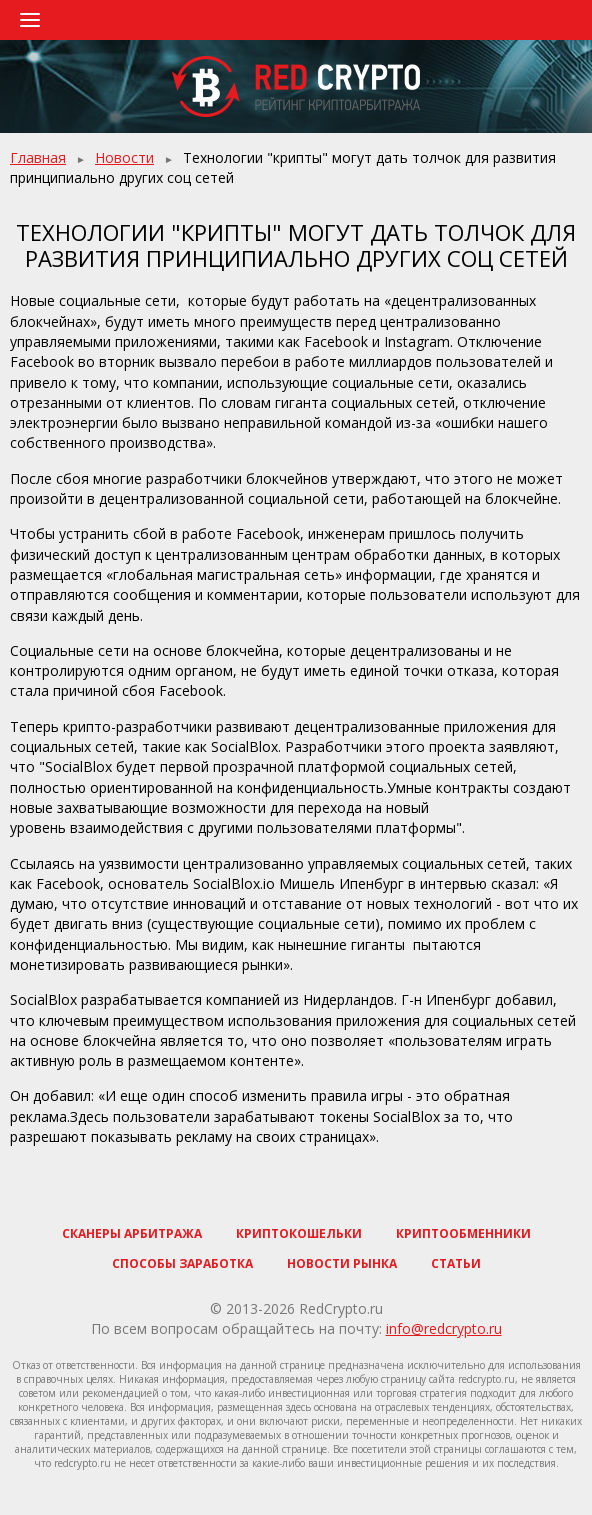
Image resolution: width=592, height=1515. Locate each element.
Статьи (456, 1263)
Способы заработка (182, 1263)
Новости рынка (342, 1263)
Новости (124, 157)
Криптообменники (463, 1233)
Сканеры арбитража (132, 1233)
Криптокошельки (299, 1233)
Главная (38, 157)
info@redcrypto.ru (444, 1328)
